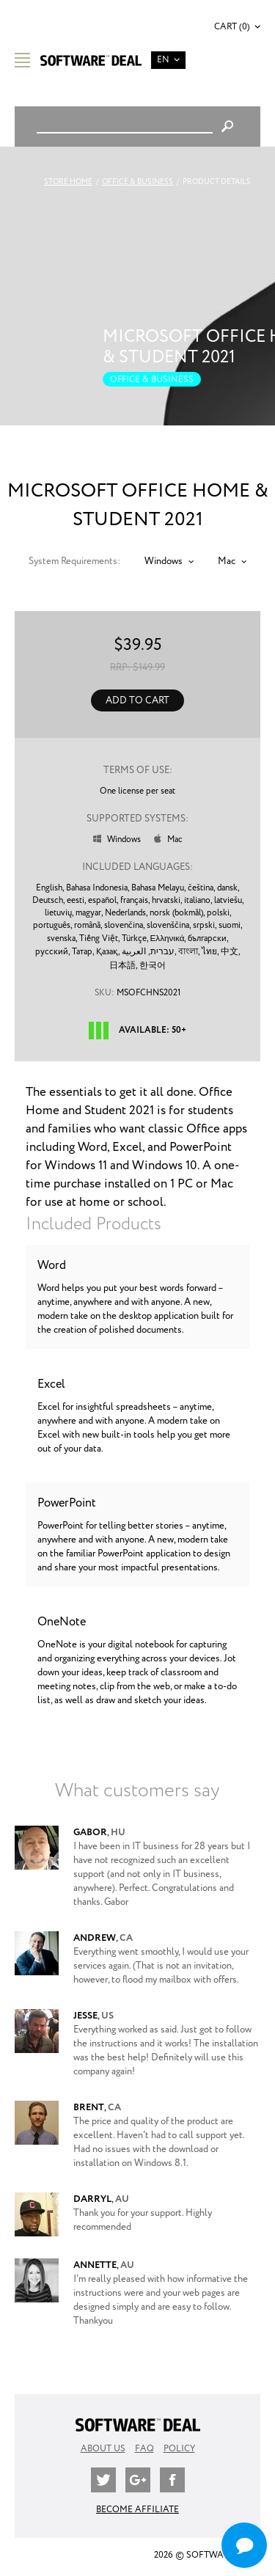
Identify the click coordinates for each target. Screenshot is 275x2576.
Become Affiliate (137, 2509)
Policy (179, 2449)
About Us (103, 2449)
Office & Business (137, 182)
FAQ (144, 2449)
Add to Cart (137, 701)
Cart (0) (232, 27)
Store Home (68, 182)
